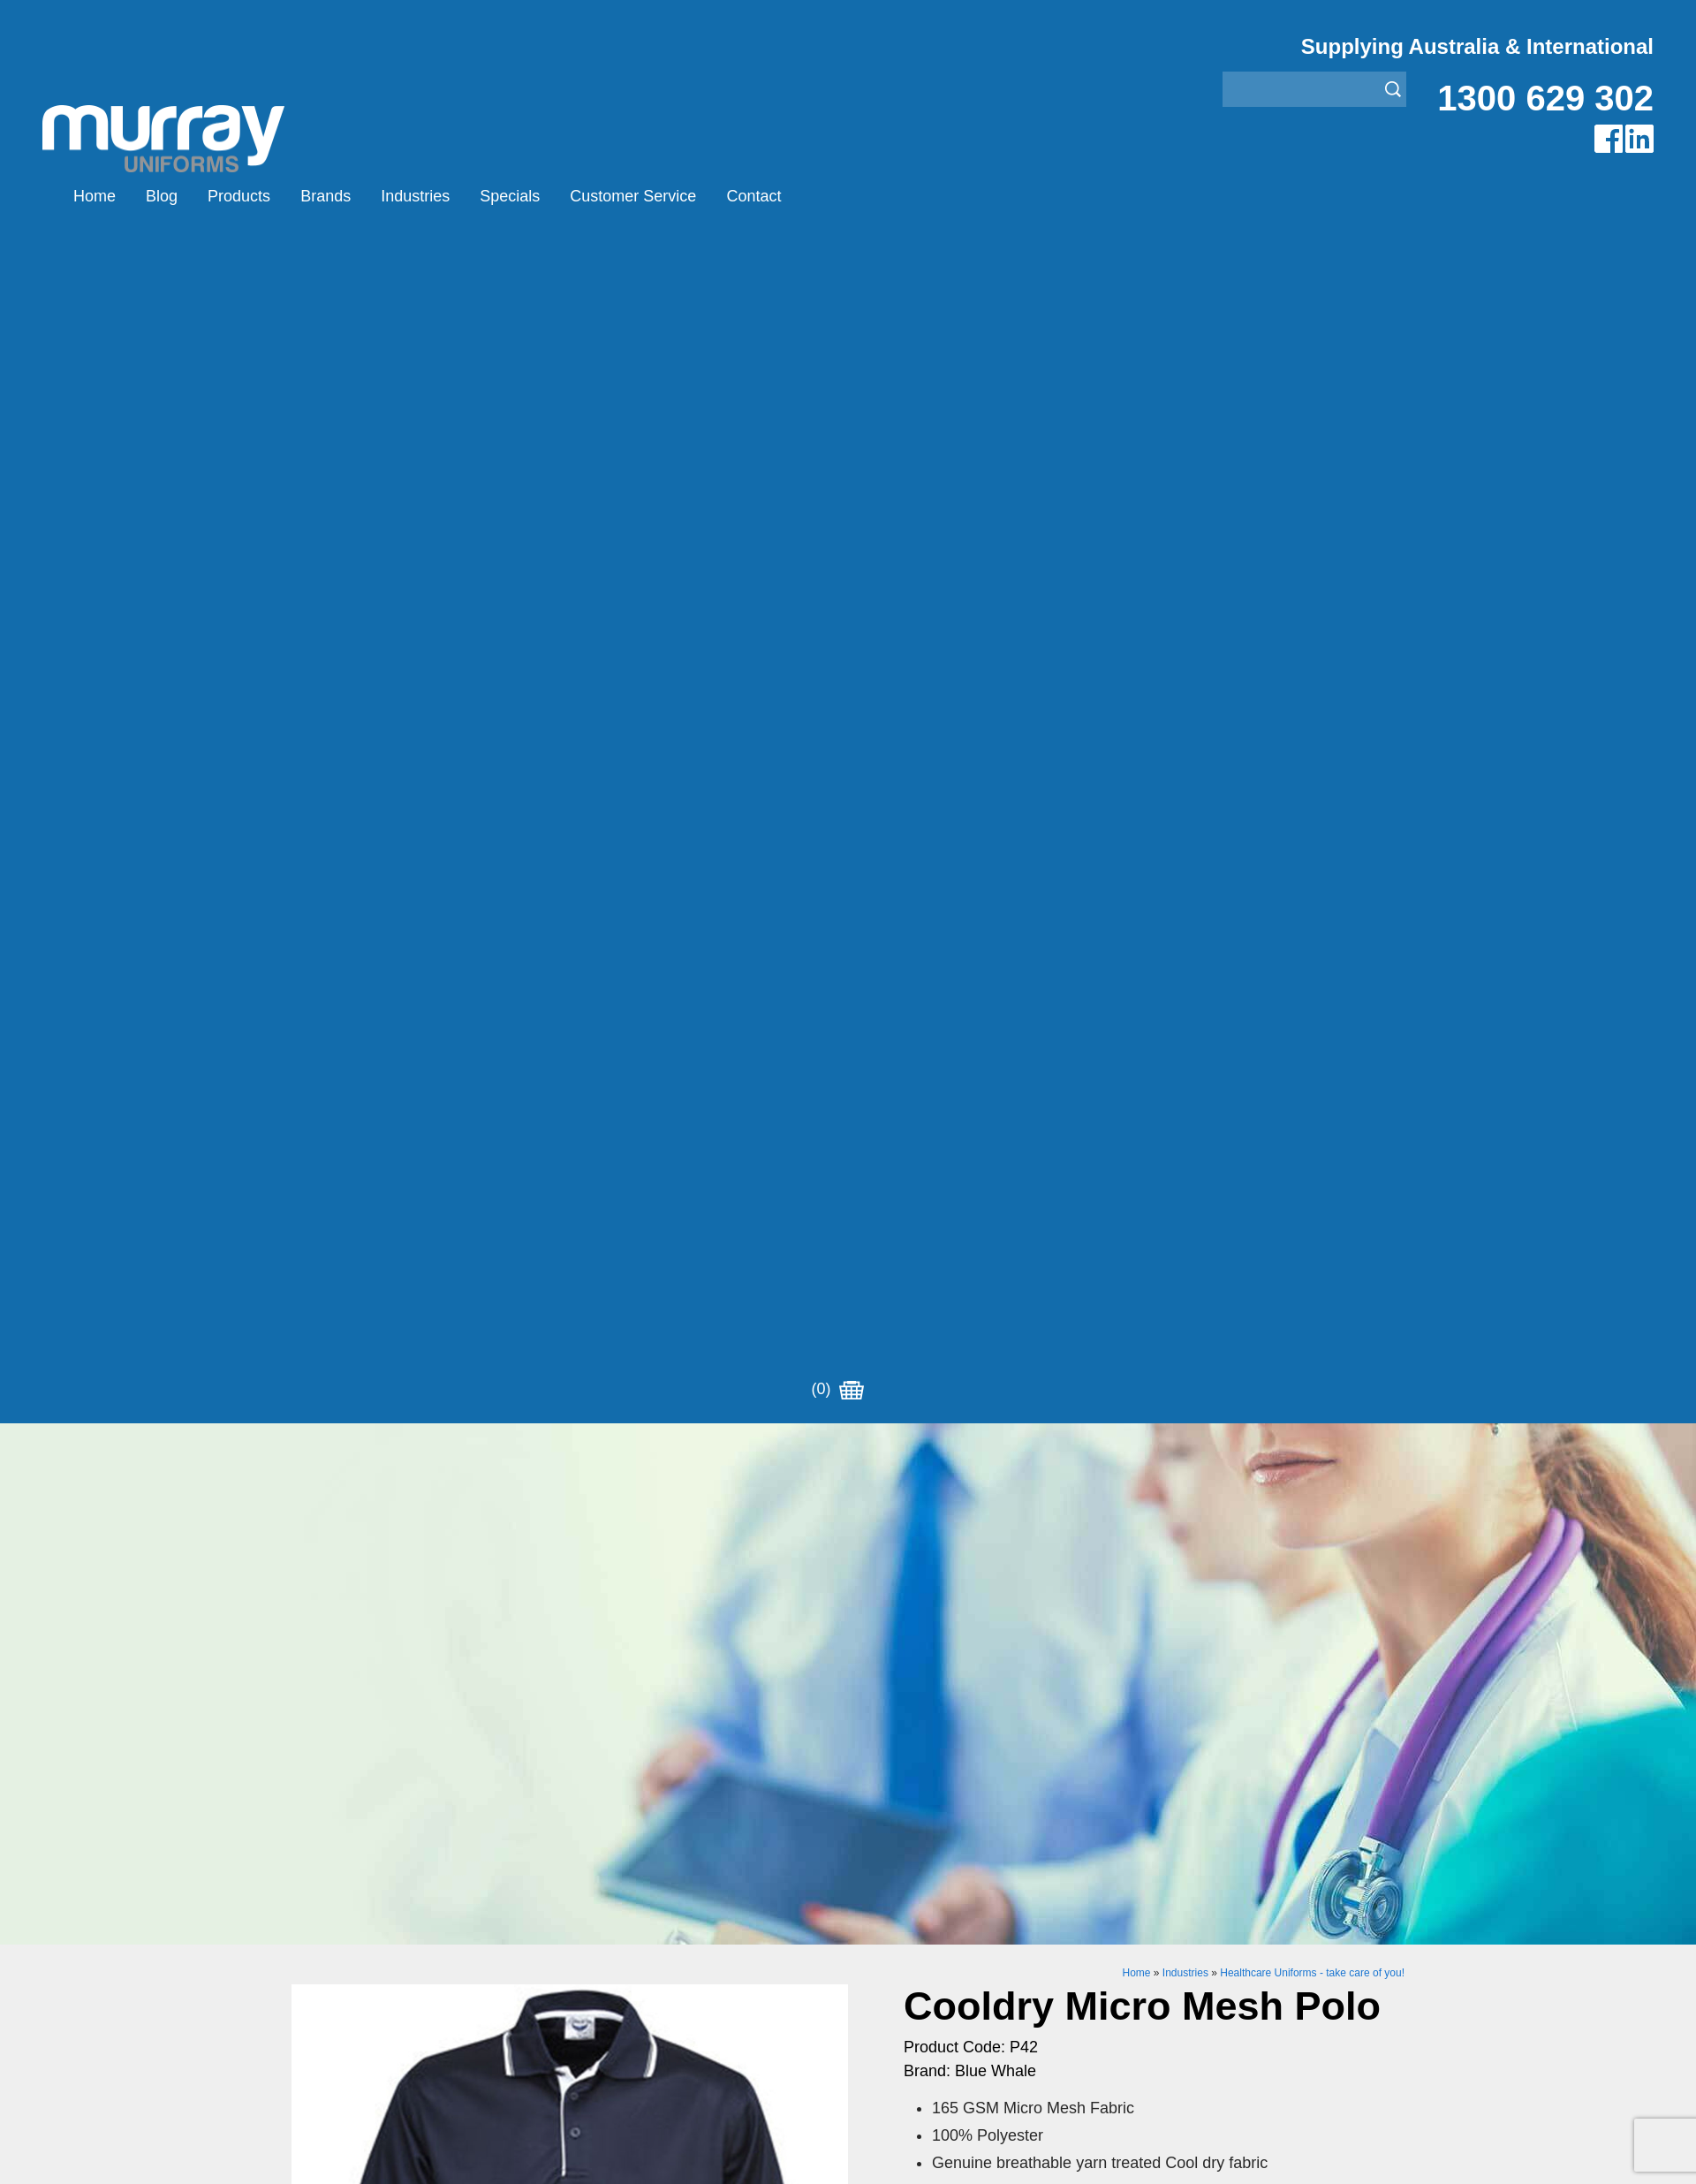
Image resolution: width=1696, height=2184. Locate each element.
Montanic (598, 1913)
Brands (325, 196)
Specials (510, 196)
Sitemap (613, 2158)
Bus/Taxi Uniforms (905, 1891)
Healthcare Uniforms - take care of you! (1312, 792)
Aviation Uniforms (903, 1869)
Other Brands (612, 1935)
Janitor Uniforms (899, 1935)
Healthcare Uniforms (912, 1913)
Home (94, 196)
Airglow (593, 1869)
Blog (162, 196)
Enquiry (1049, 1426)
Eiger (586, 1891)
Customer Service (633, 196)
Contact (753, 196)
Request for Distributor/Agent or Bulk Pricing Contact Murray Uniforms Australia (848, 1639)
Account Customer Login (369, 2023)
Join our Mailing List (847, 1725)
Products (239, 196)
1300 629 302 (1545, 98)
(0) (837, 196)
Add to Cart (1049, 1372)
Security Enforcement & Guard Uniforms (974, 1979)
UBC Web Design (732, 2158)
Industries (415, 196)
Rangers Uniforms (905, 1957)
